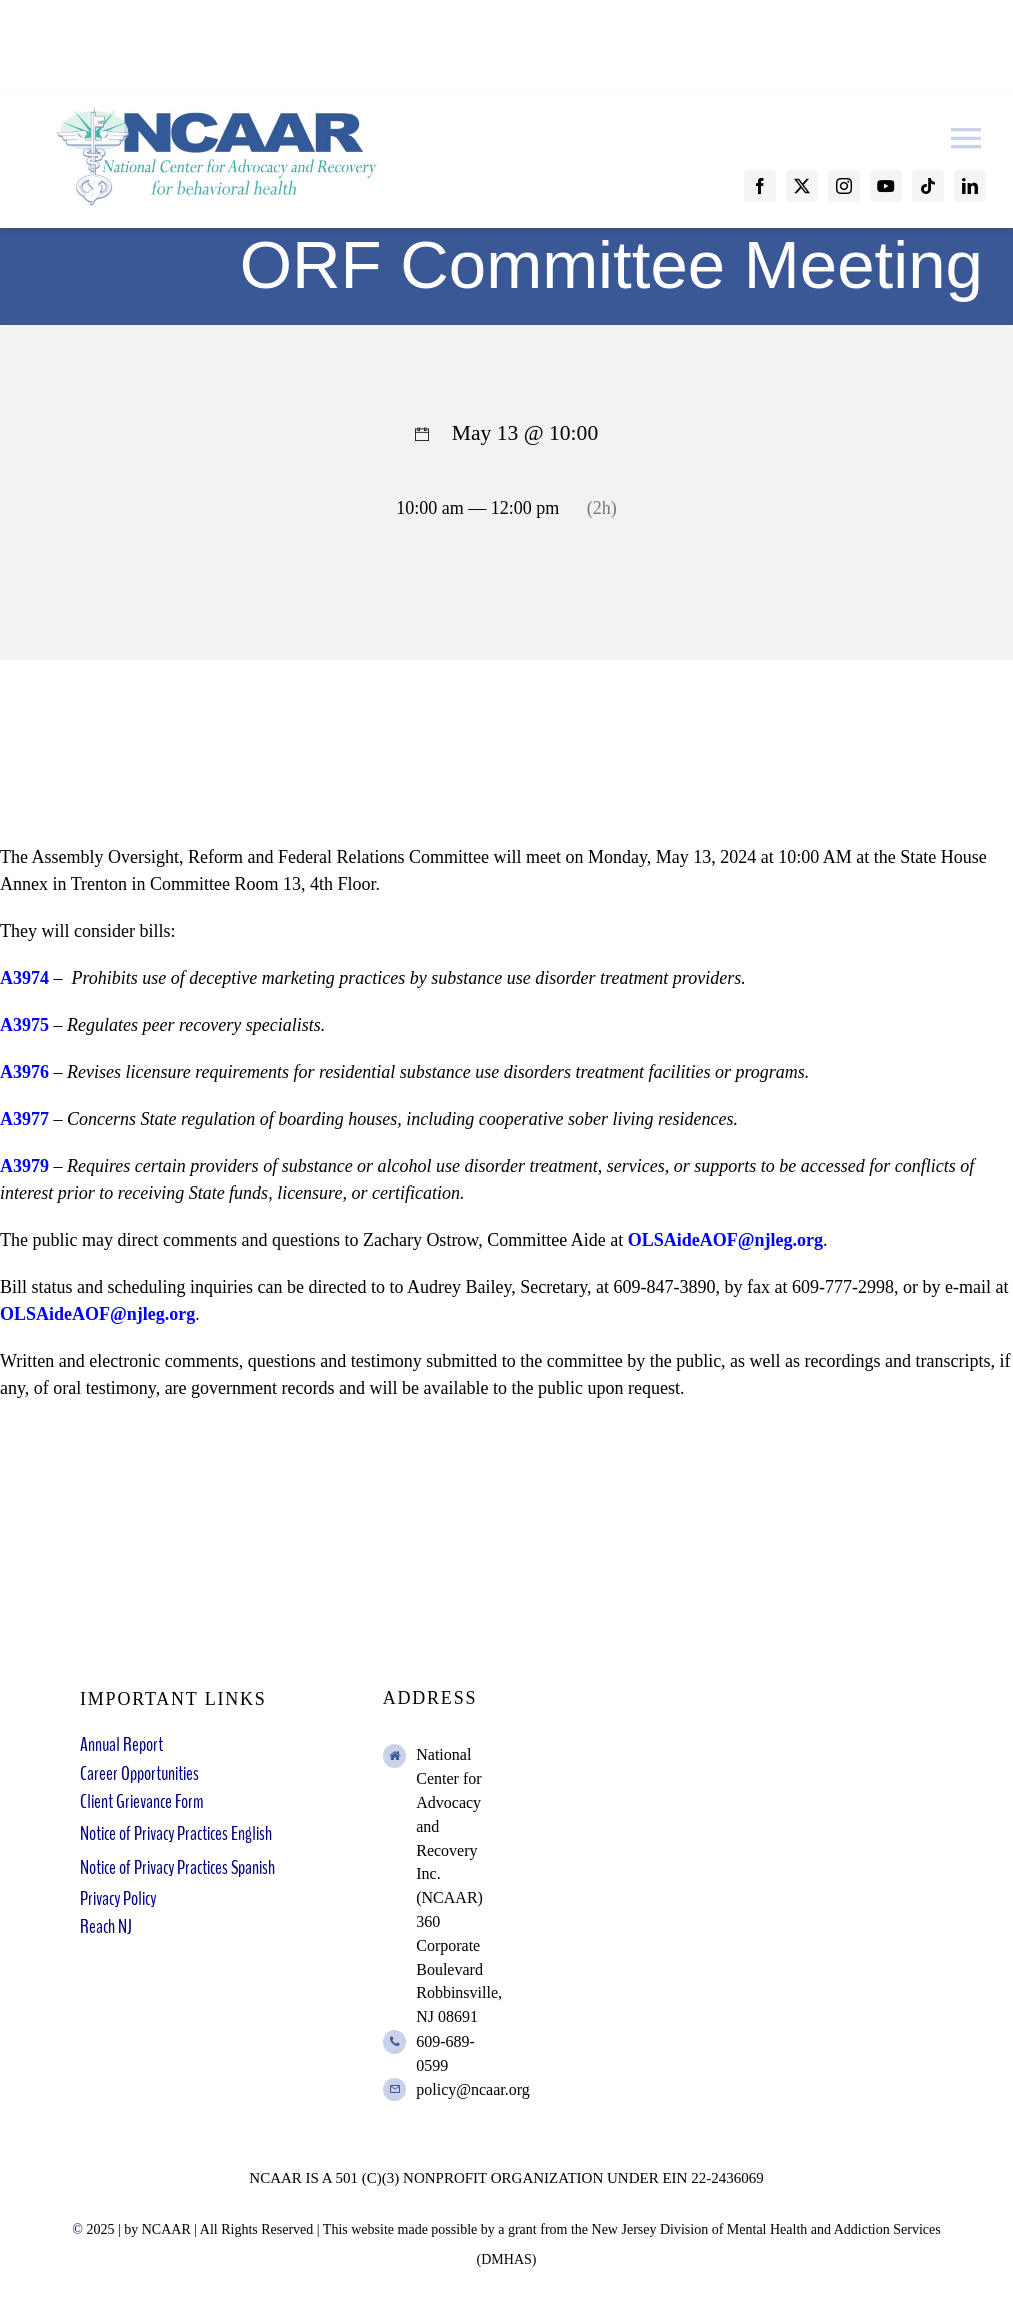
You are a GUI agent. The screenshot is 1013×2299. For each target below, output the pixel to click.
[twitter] (802, 186)
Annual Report (121, 1744)
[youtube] (886, 186)
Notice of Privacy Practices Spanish (177, 1867)
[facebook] (760, 186)
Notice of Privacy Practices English (176, 1833)
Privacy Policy (118, 1898)
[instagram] (844, 186)
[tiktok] (928, 186)
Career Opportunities (139, 1773)
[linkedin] (970, 186)
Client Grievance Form (141, 1801)
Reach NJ (106, 1926)
